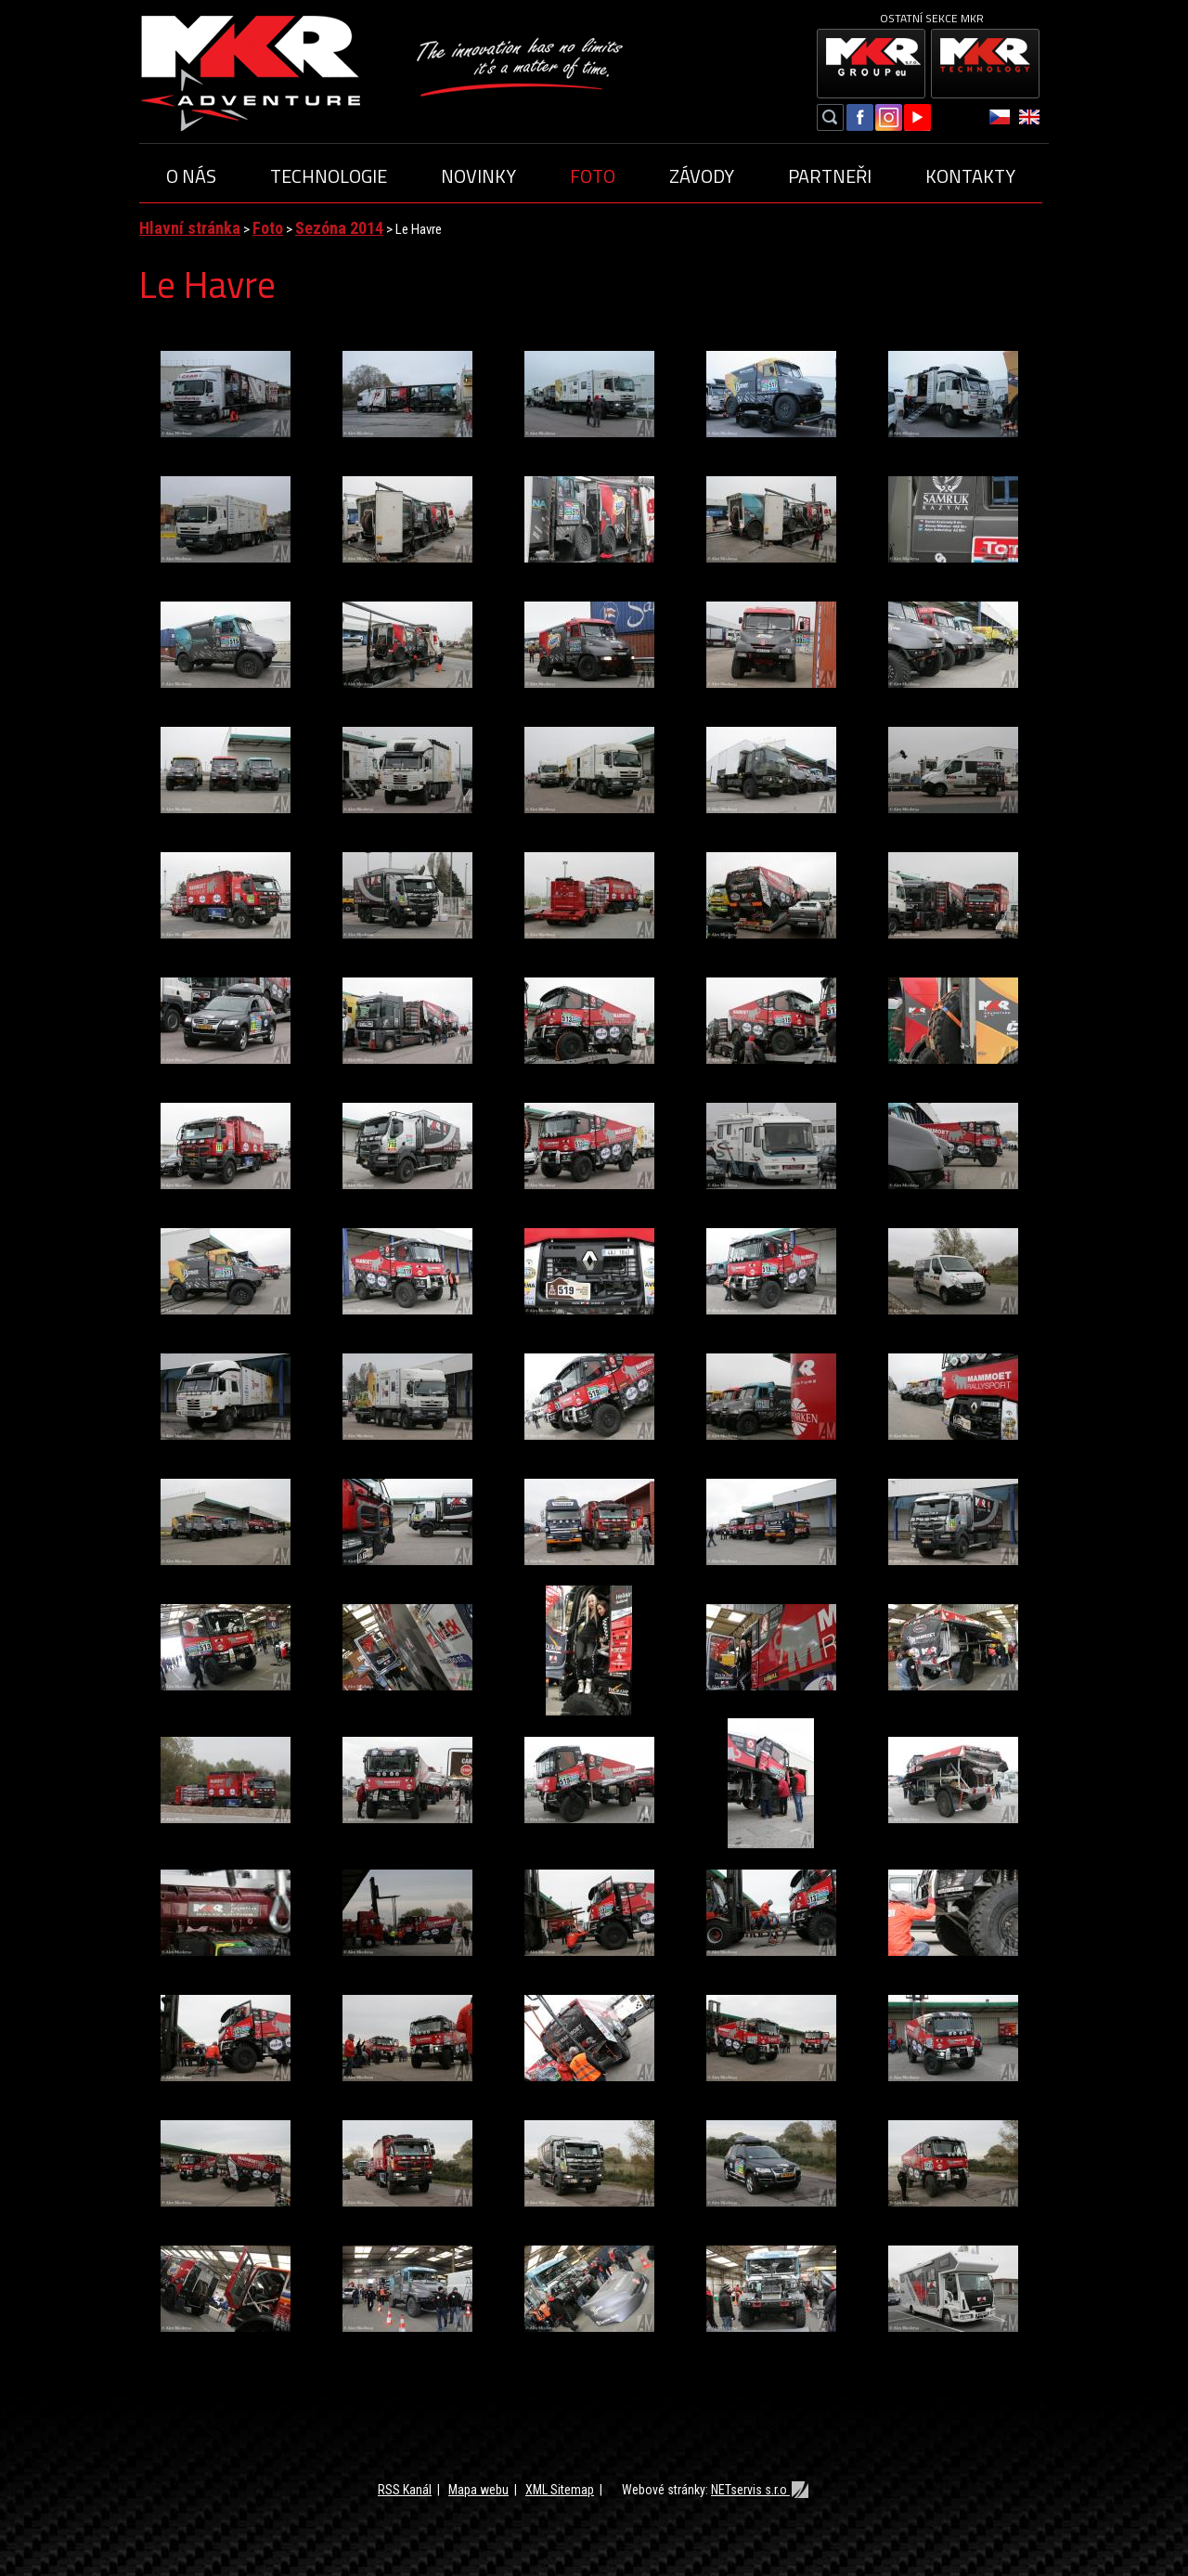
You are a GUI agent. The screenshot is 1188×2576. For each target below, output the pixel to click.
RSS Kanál (405, 2489)
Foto (592, 176)
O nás (191, 176)
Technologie (328, 176)
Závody (701, 176)
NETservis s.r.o (760, 2489)
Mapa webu (478, 2489)
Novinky (478, 176)
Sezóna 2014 (339, 228)
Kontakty (970, 176)
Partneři (830, 176)
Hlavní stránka (189, 228)
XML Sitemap (559, 2489)
